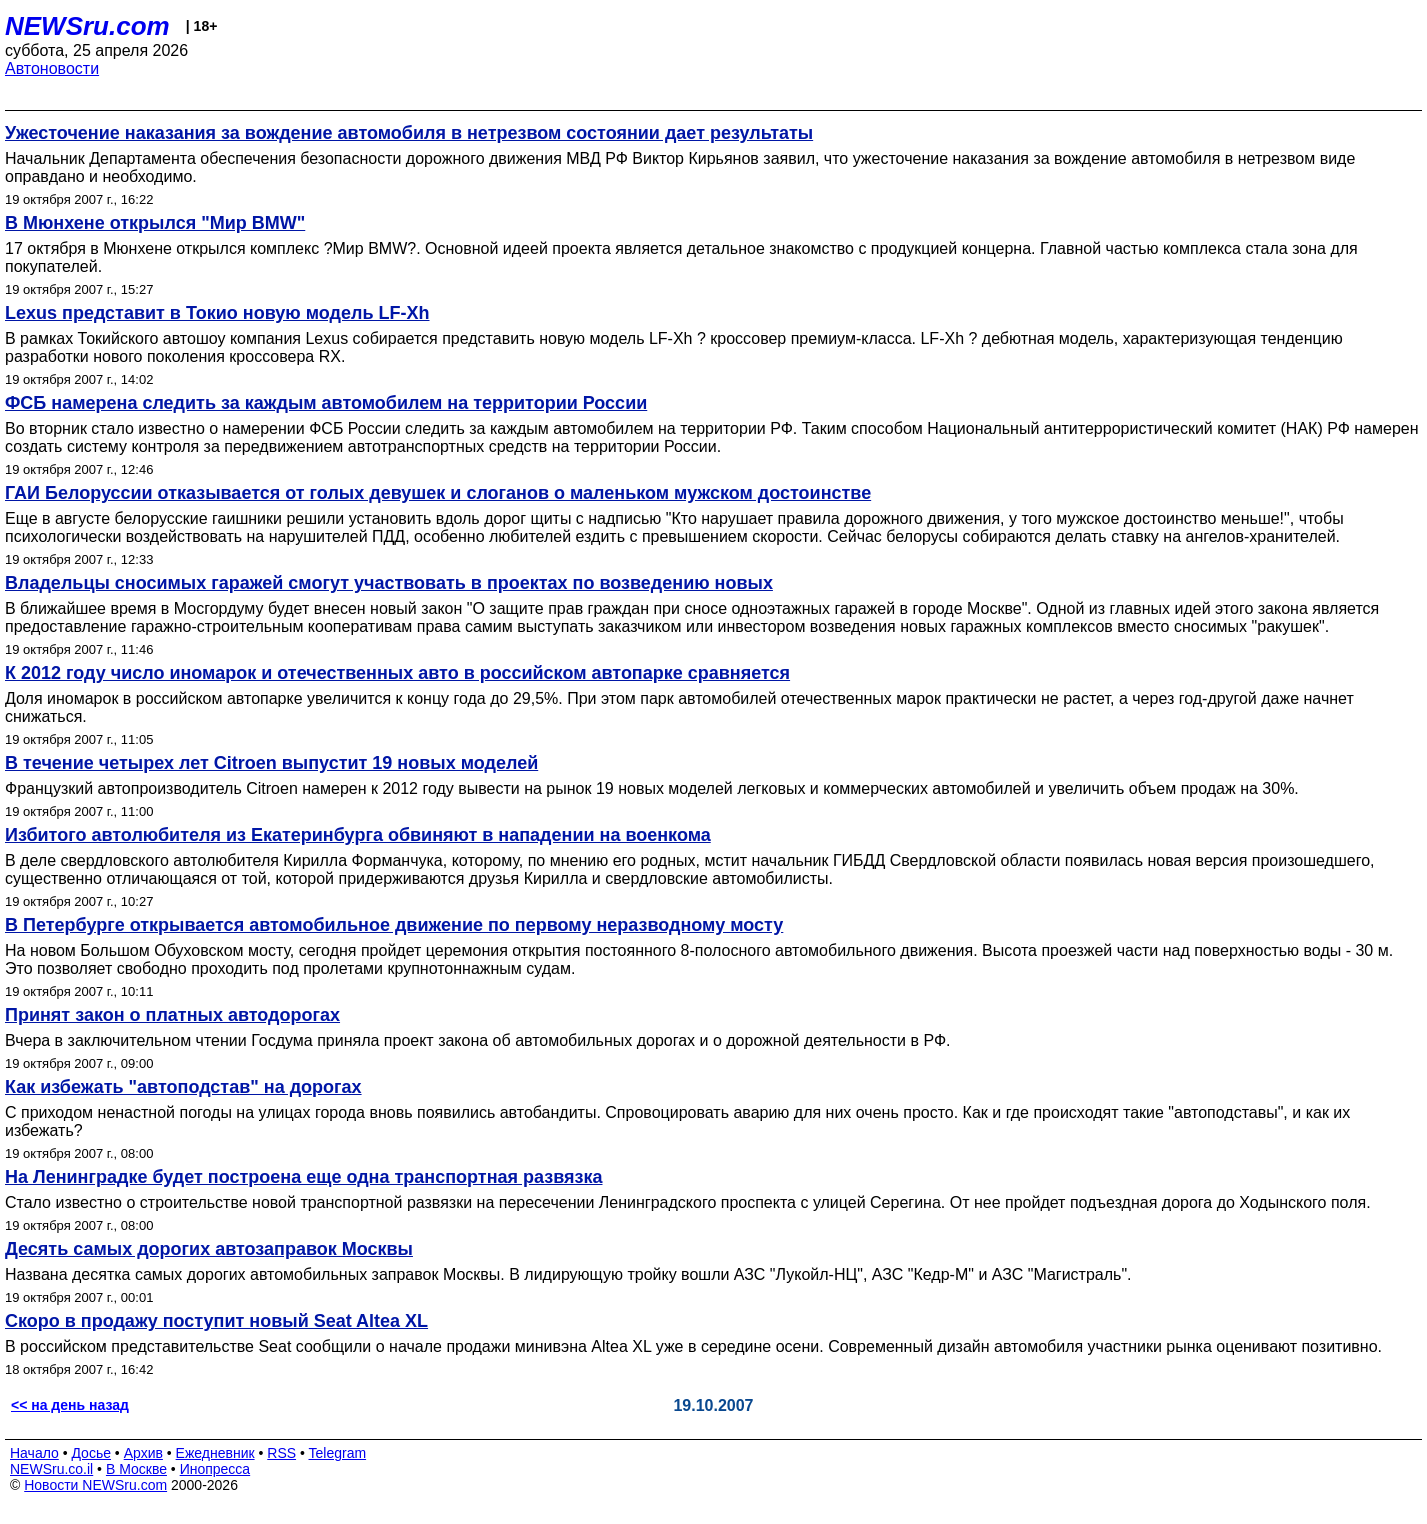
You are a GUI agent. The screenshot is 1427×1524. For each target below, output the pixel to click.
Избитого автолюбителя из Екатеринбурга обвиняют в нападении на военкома (358, 835)
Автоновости (52, 68)
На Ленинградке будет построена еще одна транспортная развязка (304, 1177)
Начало (34, 1453)
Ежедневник (215, 1453)
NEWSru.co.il (51, 1469)
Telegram (338, 1453)
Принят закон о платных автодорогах (172, 1015)
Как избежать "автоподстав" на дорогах (183, 1087)
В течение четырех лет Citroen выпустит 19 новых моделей (271, 763)
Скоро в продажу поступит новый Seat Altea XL (216, 1321)
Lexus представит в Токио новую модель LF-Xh (217, 313)
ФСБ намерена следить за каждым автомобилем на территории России (326, 403)
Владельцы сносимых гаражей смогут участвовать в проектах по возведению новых (389, 583)
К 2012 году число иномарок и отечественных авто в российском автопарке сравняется (397, 673)
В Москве (136, 1469)
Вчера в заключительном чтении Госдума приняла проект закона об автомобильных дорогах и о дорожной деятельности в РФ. (478, 1040)
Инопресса (215, 1469)
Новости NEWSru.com (95, 1485)
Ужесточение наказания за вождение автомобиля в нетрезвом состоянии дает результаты (409, 133)
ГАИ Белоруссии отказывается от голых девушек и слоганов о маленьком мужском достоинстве (438, 493)
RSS (281, 1453)
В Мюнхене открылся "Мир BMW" (155, 223)
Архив (143, 1453)
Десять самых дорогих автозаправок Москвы (209, 1249)
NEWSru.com (87, 26)
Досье (91, 1453)
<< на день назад (70, 1405)
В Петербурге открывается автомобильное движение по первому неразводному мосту (394, 925)
